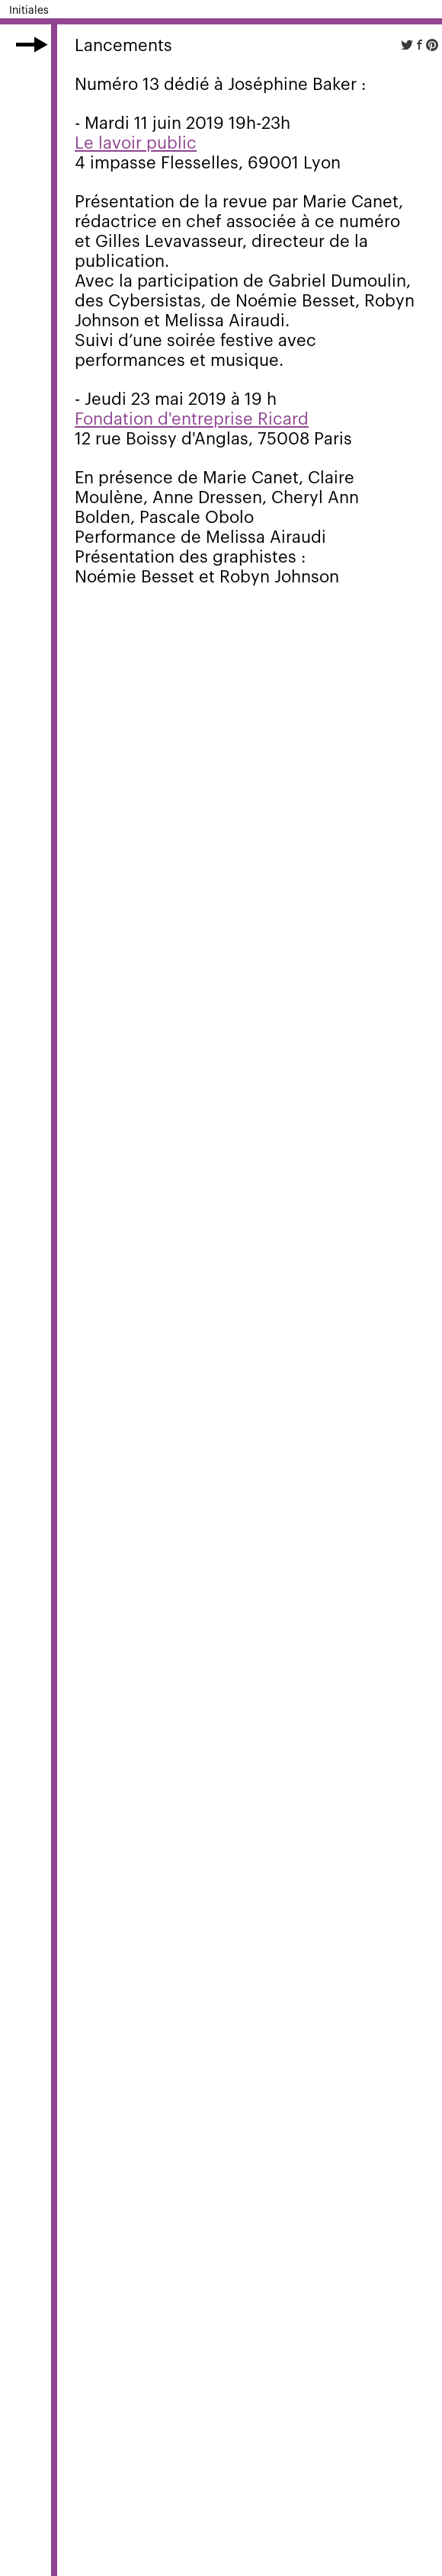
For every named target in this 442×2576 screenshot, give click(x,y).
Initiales (29, 10)
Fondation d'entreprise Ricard (192, 419)
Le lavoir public (136, 143)
